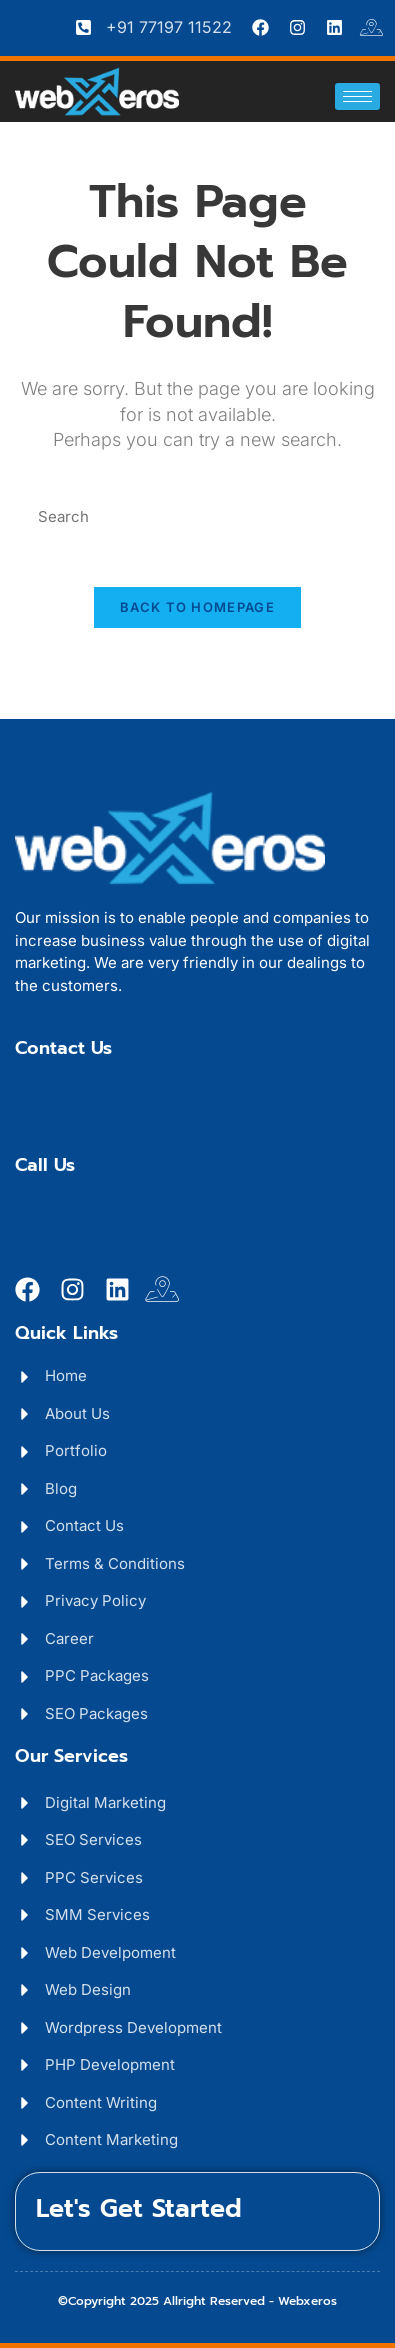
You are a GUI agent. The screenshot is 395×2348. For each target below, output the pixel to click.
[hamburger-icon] (357, 96)
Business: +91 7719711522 (127, 1207)
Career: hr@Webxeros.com (134, 1130)
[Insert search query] (198, 517)
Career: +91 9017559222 (121, 1247)
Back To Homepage (197, 607)
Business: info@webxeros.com (147, 1091)
